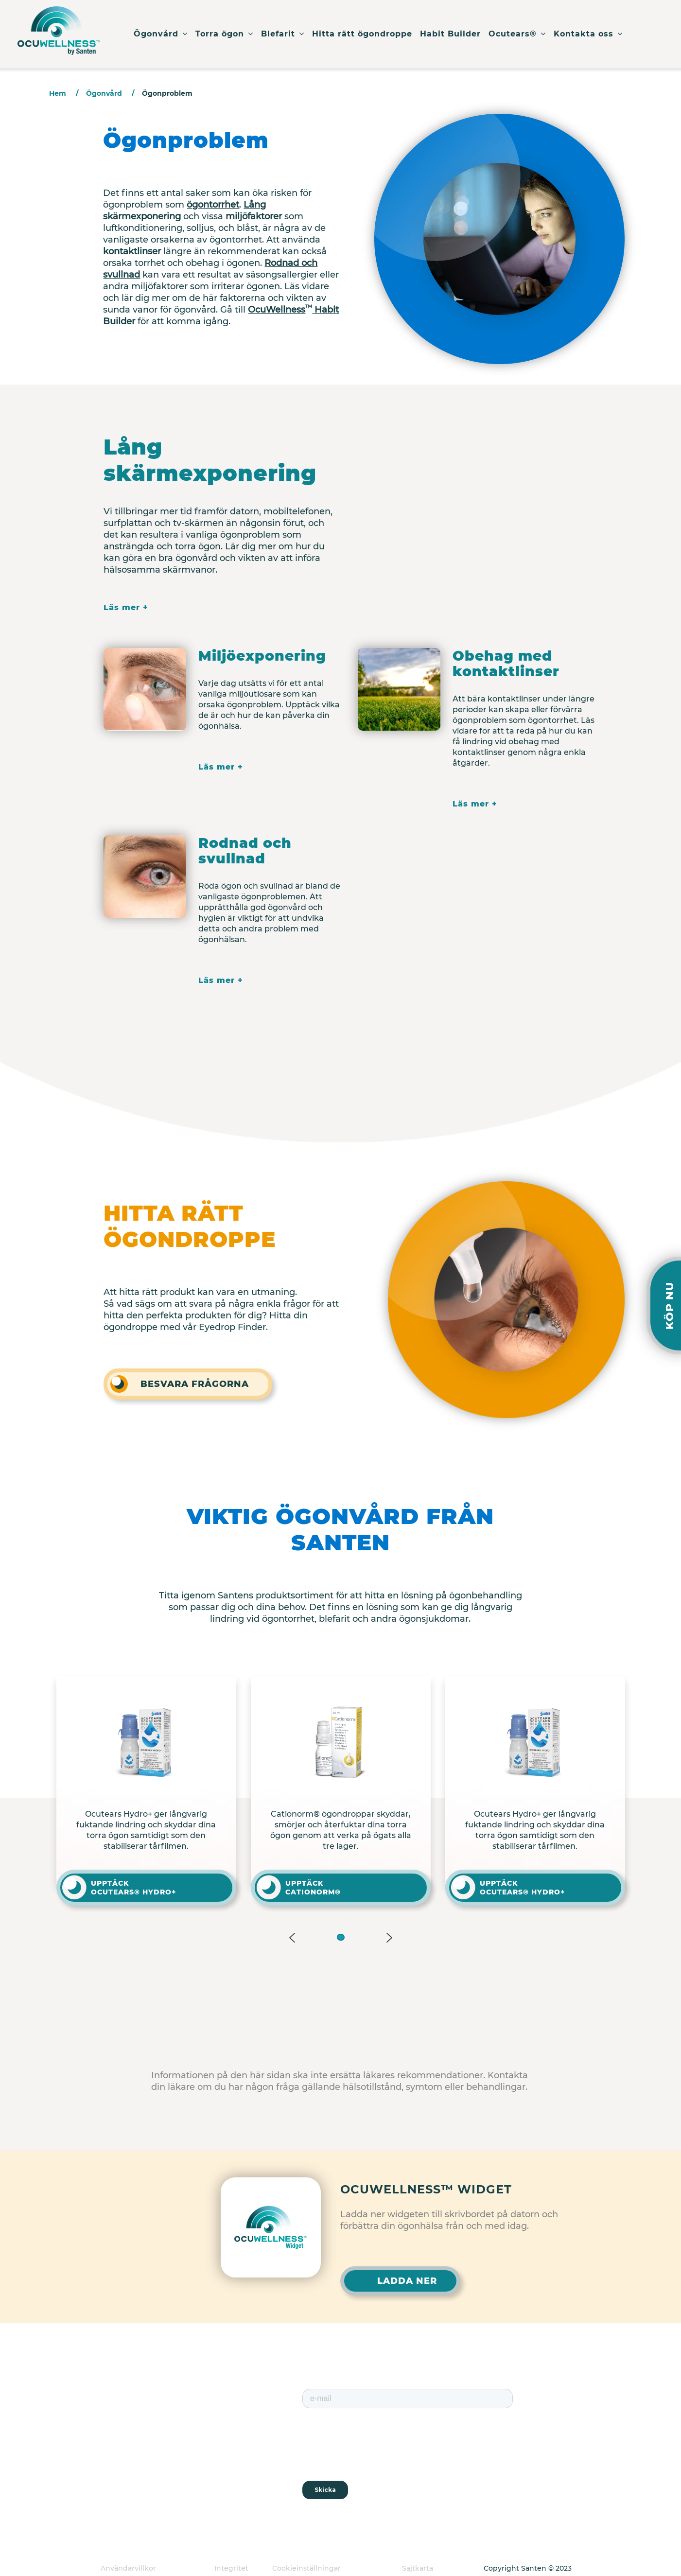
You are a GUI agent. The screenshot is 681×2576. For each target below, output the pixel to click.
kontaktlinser (133, 251)
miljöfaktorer (254, 216)
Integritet (231, 2568)
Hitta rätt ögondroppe (362, 33)
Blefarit (282, 33)
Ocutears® (517, 33)
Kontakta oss (588, 33)
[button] (341, 1937)
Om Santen (205, 2419)
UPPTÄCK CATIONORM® (313, 1887)
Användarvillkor (128, 2568)
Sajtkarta (417, 2568)
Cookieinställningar (306, 2568)
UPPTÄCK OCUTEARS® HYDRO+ (133, 1887)
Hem (57, 93)
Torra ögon (224, 33)
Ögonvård (161, 33)
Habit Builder (450, 33)
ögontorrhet (213, 204)
